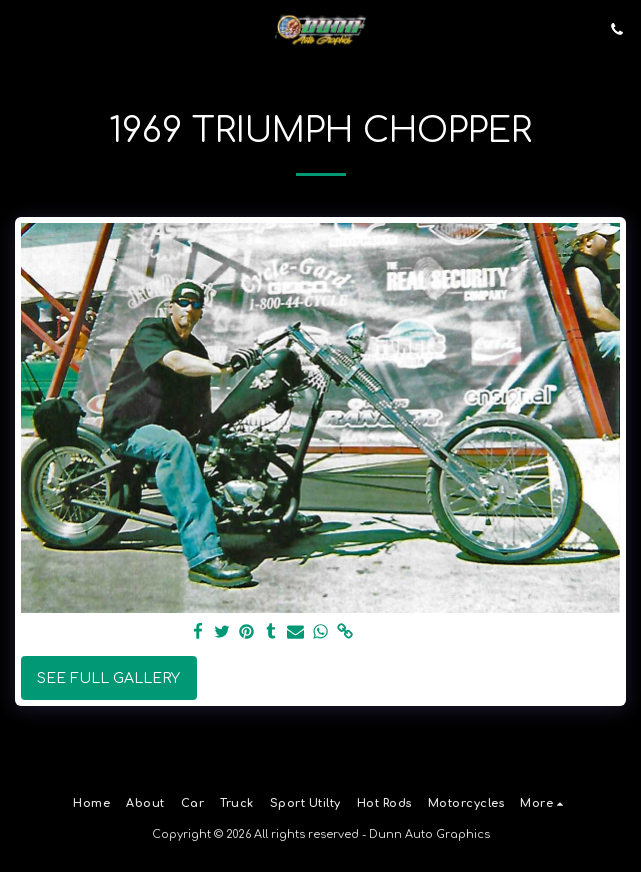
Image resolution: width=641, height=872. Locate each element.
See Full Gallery (108, 678)
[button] (22, 28)
